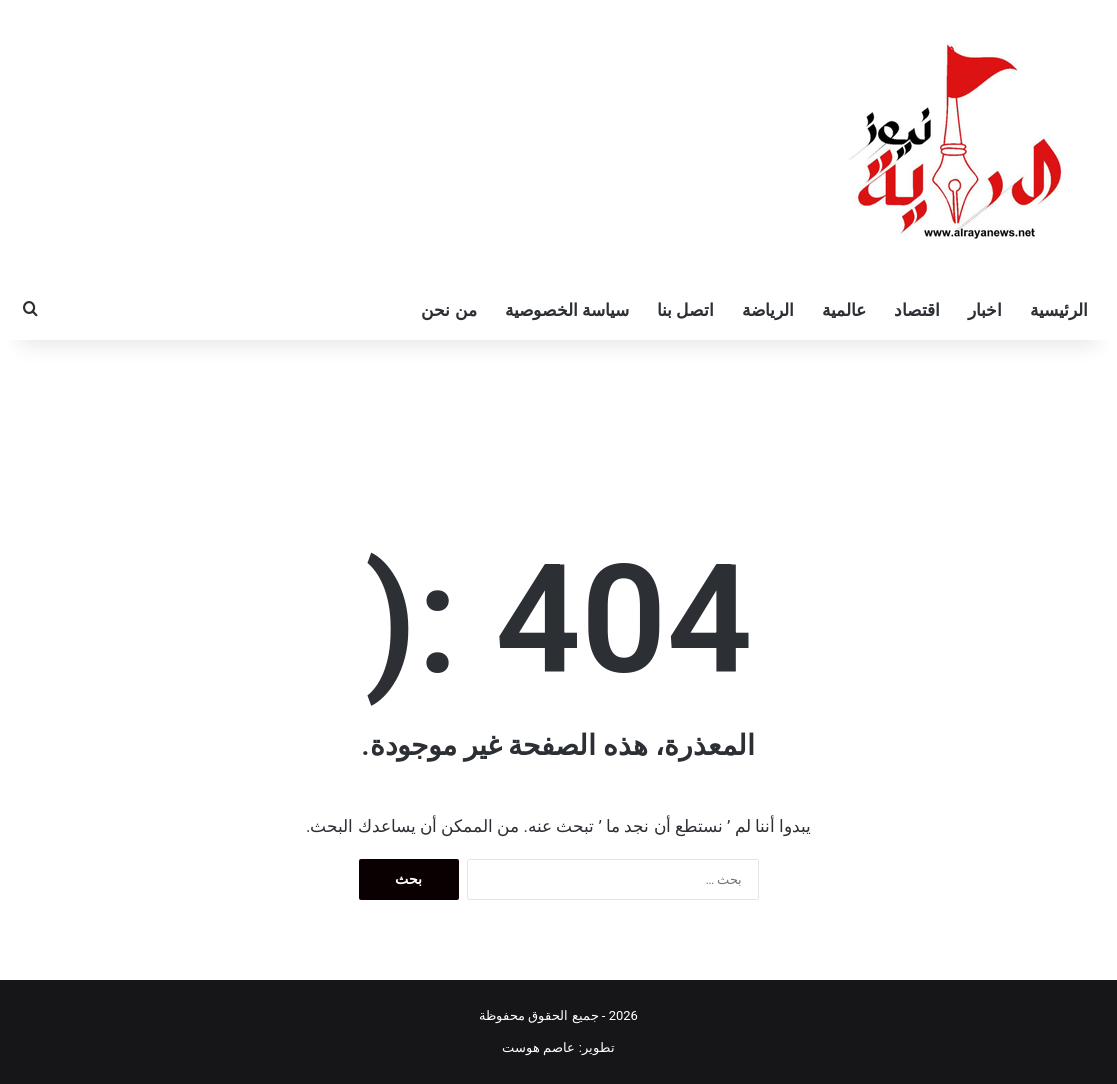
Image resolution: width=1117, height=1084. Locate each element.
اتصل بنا (685, 310)
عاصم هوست (538, 1047)
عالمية (844, 310)
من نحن (448, 310)
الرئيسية (1059, 310)
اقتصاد (917, 310)
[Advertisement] (559, 405)
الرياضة (768, 310)
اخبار (985, 310)
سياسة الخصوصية (567, 310)
